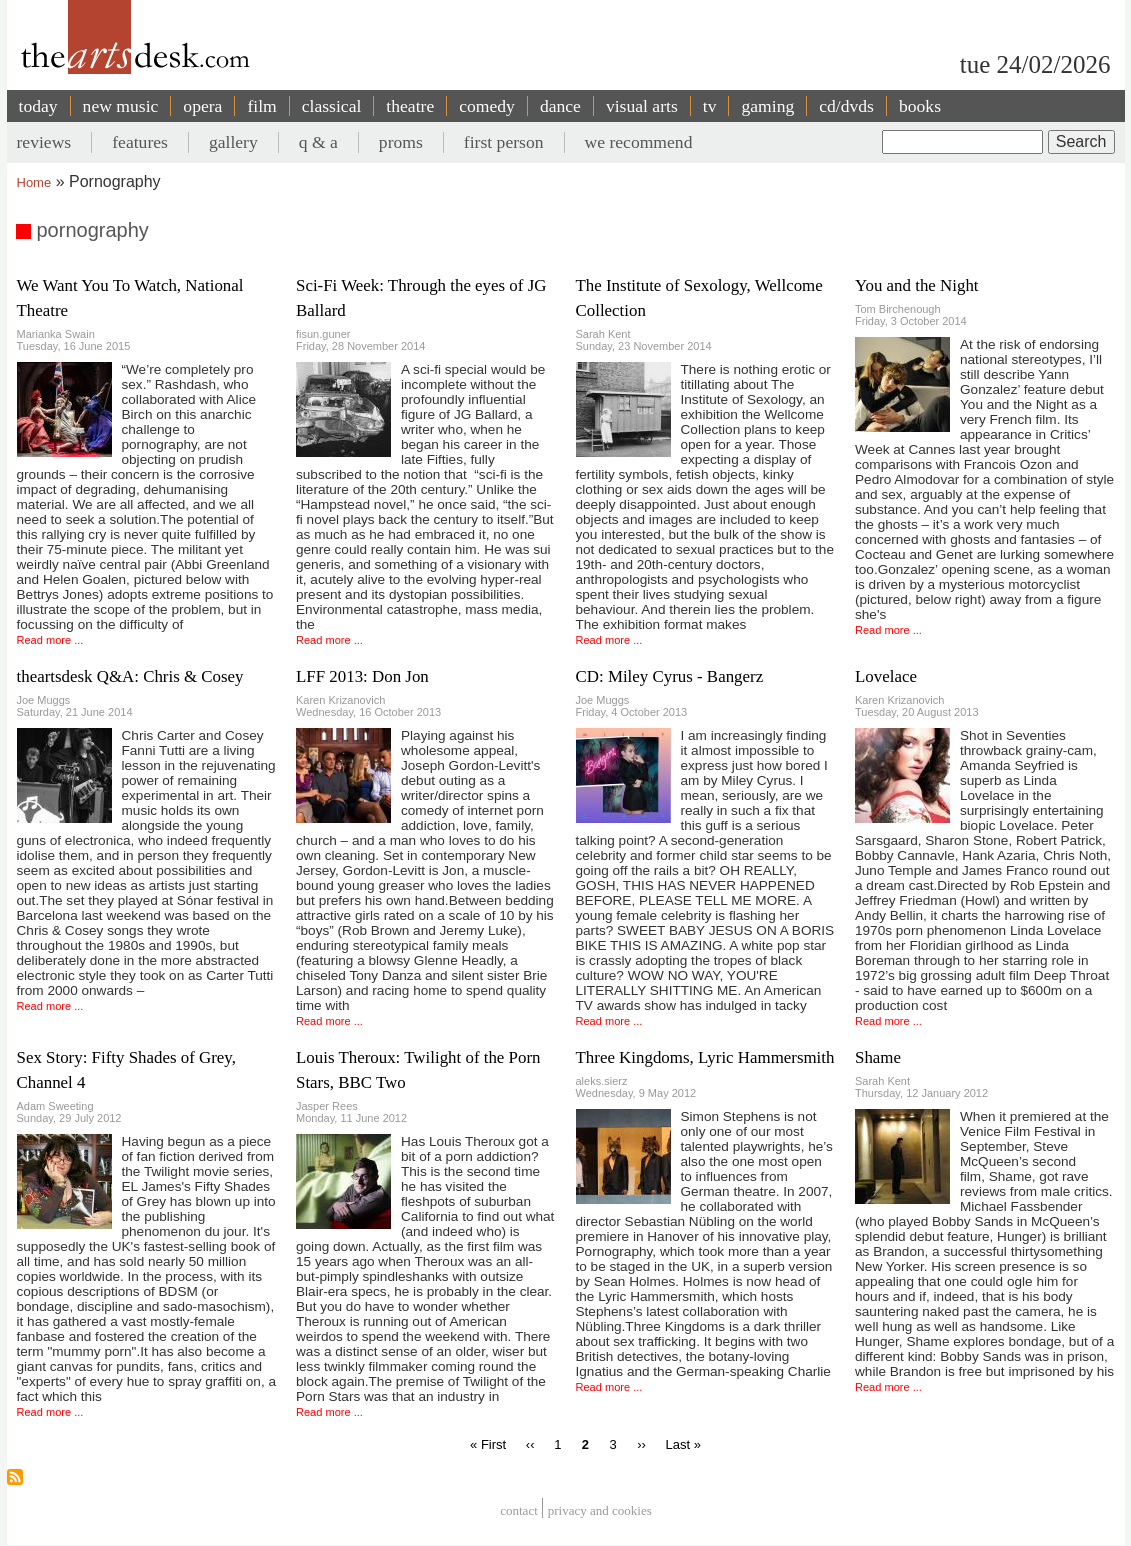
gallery (233, 142)
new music (121, 106)
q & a (318, 142)
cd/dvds (846, 106)
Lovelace (886, 676)
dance (560, 106)
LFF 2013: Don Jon (362, 676)
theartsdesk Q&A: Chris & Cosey (130, 676)
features (140, 142)
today (38, 106)
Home (34, 182)
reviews (44, 142)
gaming (767, 106)
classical (332, 106)
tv (710, 106)
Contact (519, 1510)
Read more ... (50, 640)
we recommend (639, 142)
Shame (878, 1057)
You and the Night (917, 285)
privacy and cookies (600, 1510)
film (261, 106)
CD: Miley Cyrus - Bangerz (670, 676)
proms (401, 142)
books (920, 106)
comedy (487, 106)
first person (504, 142)
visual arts (642, 106)
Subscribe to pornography (15, 1477)
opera (202, 106)
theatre (410, 106)
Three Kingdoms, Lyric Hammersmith (705, 1057)
